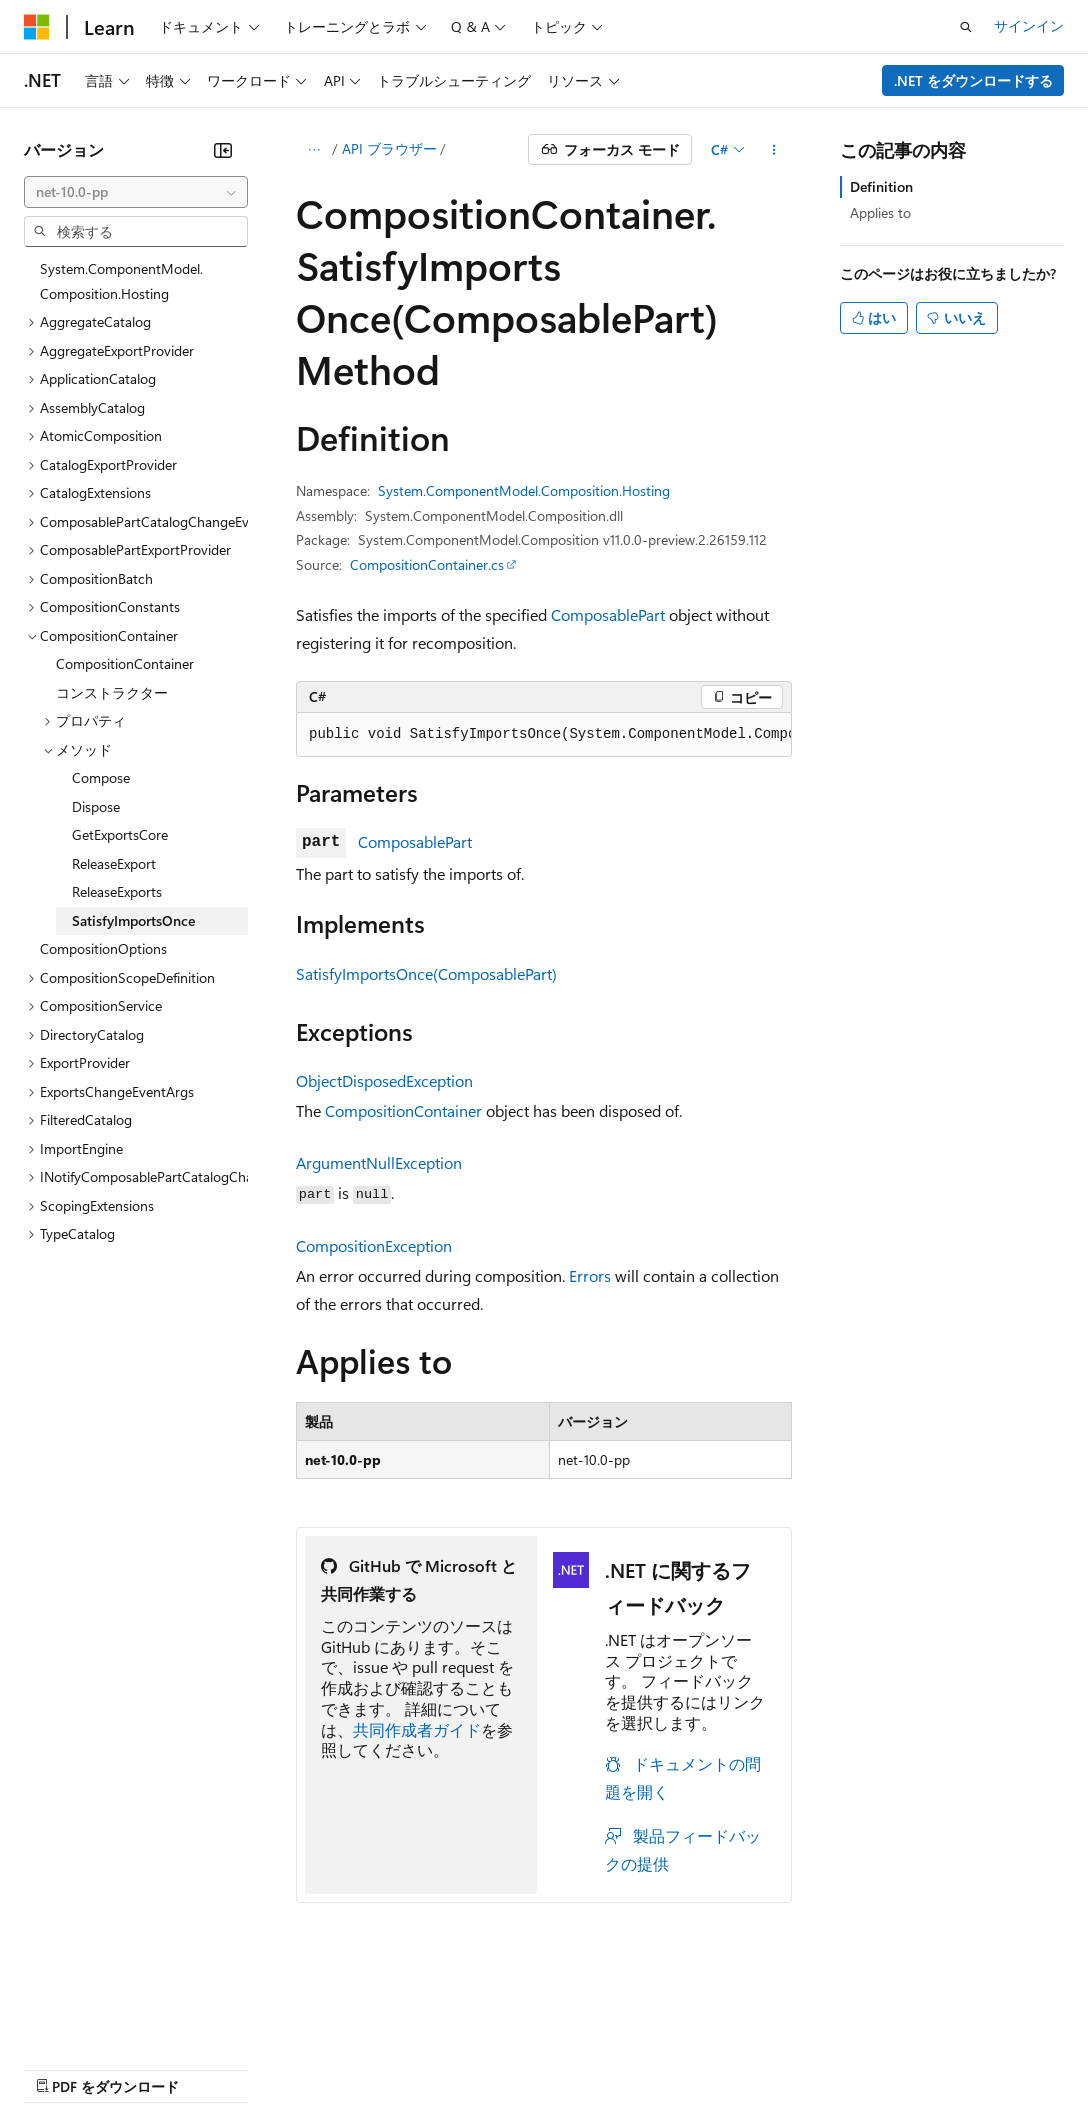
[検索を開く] (966, 27)
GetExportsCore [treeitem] (120, 834)
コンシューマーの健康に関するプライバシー (652, 2038)
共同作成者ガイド (417, 1729)
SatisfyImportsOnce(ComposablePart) (426, 973)
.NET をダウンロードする (973, 80)
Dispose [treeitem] (96, 806)
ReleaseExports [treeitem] (117, 891)
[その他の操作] (774, 150)
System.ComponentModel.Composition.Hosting (524, 490)
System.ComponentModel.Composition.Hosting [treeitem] (121, 281)
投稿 (352, 2038)
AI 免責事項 (60, 2038)
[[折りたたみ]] (223, 150)
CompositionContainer (403, 1110)
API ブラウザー (389, 148)
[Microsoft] (37, 27)
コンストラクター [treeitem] (112, 692)
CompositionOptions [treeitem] (103, 948)
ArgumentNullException (379, 1162)
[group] (544, 735)
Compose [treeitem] (101, 777)
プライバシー (432, 2038)
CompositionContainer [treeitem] (125, 663)
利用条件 (859, 2038)
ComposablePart (608, 614)
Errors (590, 1275)
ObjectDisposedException (384, 1080)
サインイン (1029, 25)
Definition (881, 186)
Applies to (880, 212)
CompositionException (374, 1245)
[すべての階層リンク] (313, 150)
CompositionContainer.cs (427, 564)
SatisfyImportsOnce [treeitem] (133, 920)
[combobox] (136, 192)
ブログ (278, 2038)
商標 (925, 2038)
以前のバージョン (177, 2038)
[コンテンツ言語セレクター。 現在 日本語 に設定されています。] (65, 1992)
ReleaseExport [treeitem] (114, 863)
